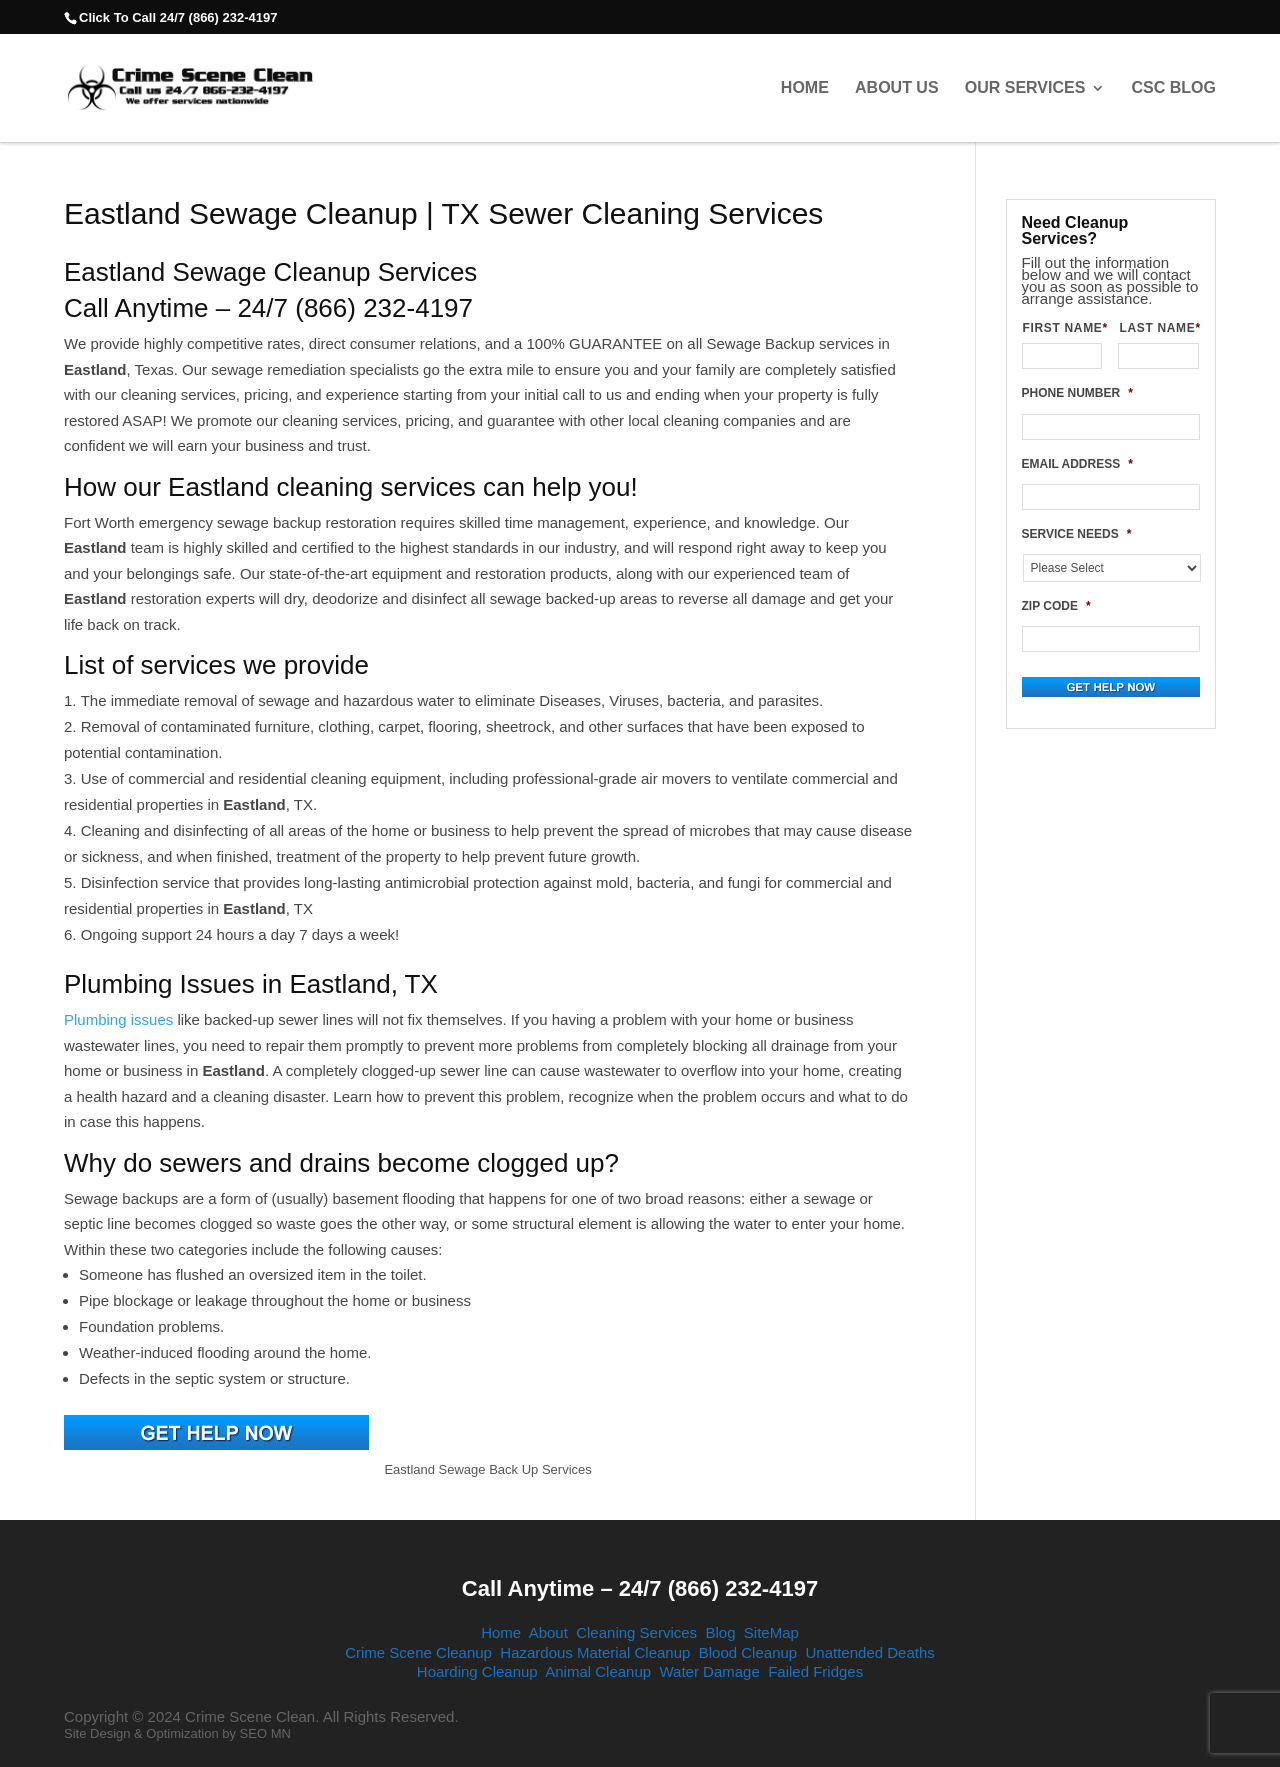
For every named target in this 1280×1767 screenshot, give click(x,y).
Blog (720, 1632)
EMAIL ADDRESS (1077, 464)
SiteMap (771, 1632)
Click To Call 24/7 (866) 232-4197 (178, 17)
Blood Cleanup (748, 1652)
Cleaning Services (636, 1632)
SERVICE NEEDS (1077, 534)
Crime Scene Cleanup (418, 1652)
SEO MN (265, 1733)
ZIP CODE (1056, 606)
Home (805, 88)
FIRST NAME (1063, 328)
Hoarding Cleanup (477, 1671)
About (548, 1632)
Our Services (1025, 88)
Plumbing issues (118, 1019)
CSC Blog (1174, 88)
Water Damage (709, 1671)
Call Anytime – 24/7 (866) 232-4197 (640, 1588)
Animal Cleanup (598, 1671)
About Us (897, 88)
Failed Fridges (815, 1671)
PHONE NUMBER (1077, 393)
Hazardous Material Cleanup (595, 1652)
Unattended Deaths (870, 1652)
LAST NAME (1159, 328)
